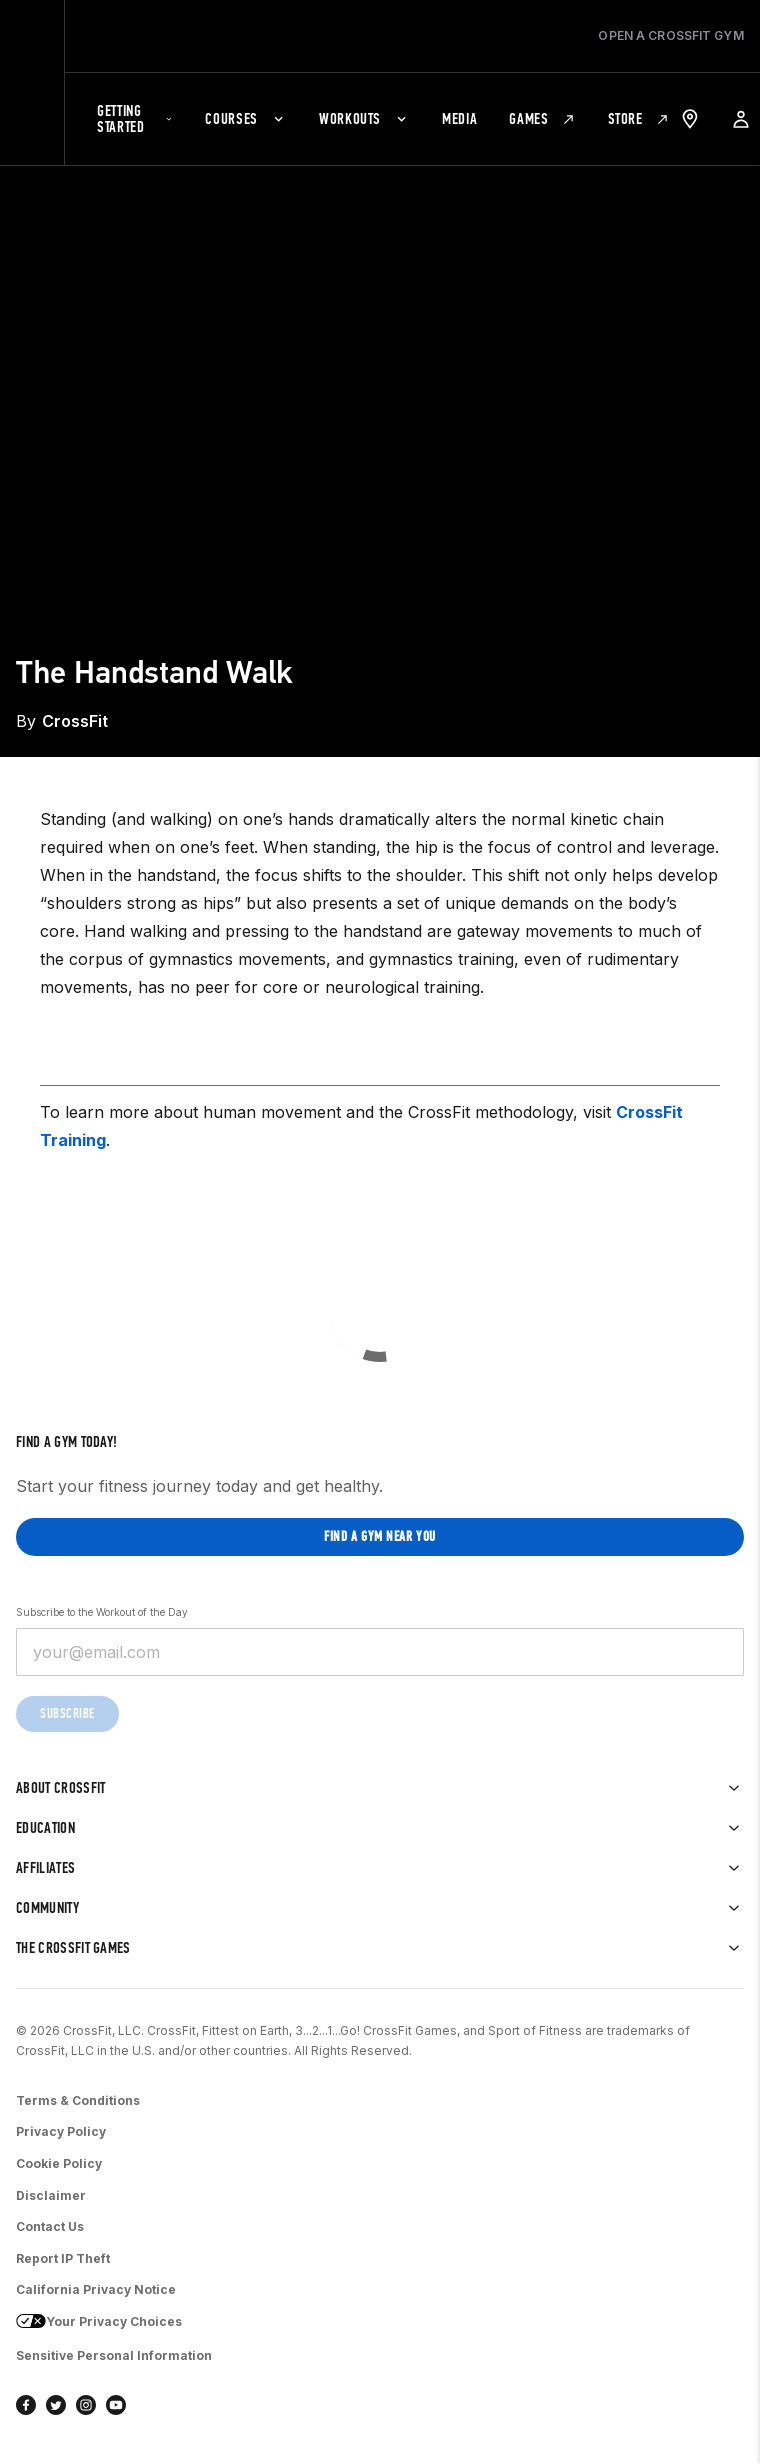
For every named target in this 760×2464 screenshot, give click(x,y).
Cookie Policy (59, 2163)
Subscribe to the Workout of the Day (102, 1612)
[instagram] (86, 2405)
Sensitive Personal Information (114, 2355)
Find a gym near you (380, 1536)
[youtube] (116, 2405)
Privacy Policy (61, 2131)
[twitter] (56, 2405)
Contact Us (50, 2226)
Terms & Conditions (78, 2100)
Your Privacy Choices (99, 2323)
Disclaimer (51, 2195)
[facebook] (26, 2405)
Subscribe (67, 1713)
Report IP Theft (63, 2258)
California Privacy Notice (96, 2289)
